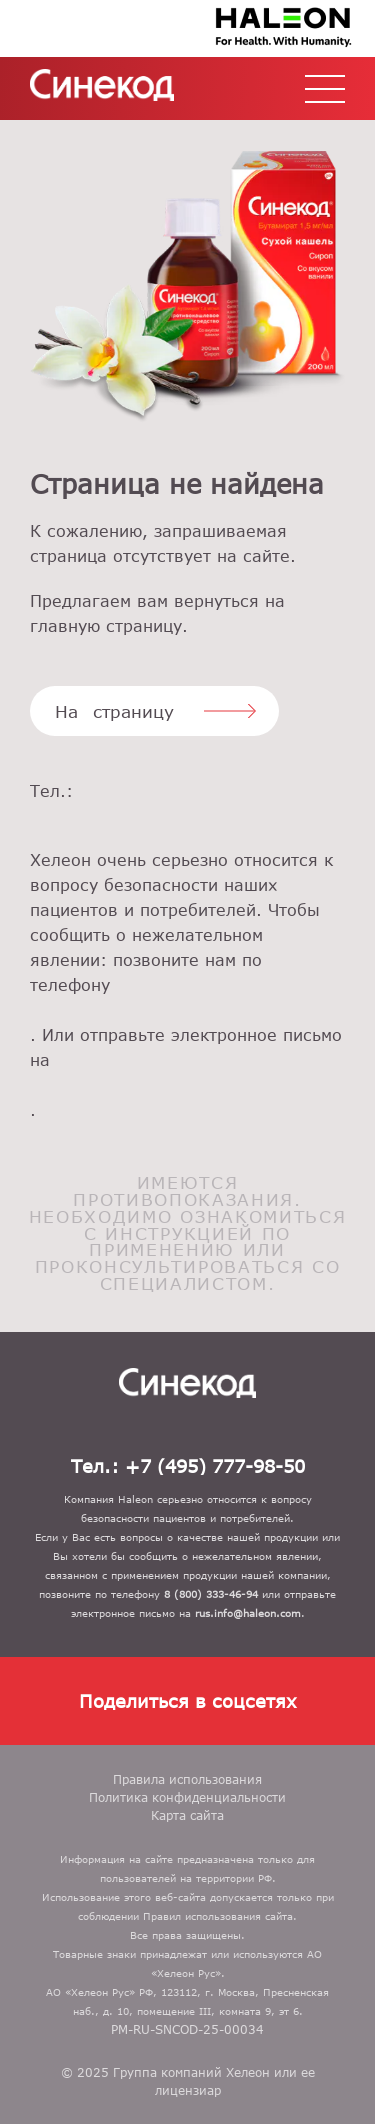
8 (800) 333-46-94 (187, 1010)
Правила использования (187, 1779)
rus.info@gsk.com (187, 1085)
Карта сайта (187, 1815)
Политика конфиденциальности (187, 1797)
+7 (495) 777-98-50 (187, 816)
